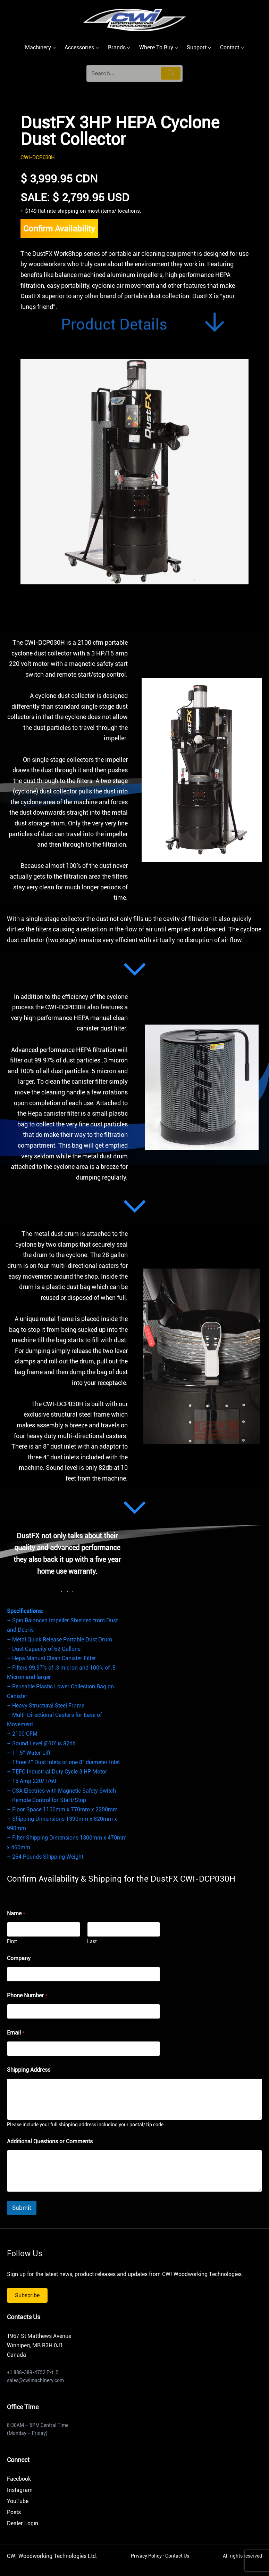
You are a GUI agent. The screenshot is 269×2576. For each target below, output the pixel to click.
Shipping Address (28, 2069)
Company (19, 1958)
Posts (14, 2512)
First (12, 1941)
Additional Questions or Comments (50, 2141)
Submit (21, 2207)
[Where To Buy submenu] (176, 47)
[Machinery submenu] (54, 47)
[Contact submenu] (242, 47)
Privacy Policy (146, 2556)
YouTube (17, 2501)
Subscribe (27, 2295)
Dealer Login (22, 2523)
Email (16, 2032)
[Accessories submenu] (97, 47)
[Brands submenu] (129, 47)
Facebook (19, 2479)
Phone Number (27, 1995)
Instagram (20, 2490)
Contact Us (177, 2556)
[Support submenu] (209, 47)
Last (92, 1941)
